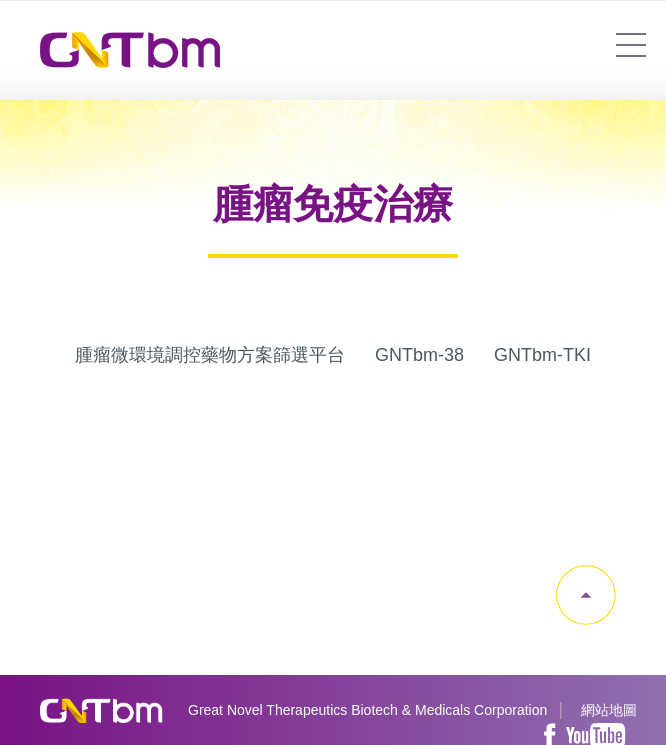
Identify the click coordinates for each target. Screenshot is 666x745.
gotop (586, 595)
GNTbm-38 (419, 355)
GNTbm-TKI (542, 355)
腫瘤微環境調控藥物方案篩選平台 (210, 355)
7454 (631, 45)
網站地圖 (609, 710)
